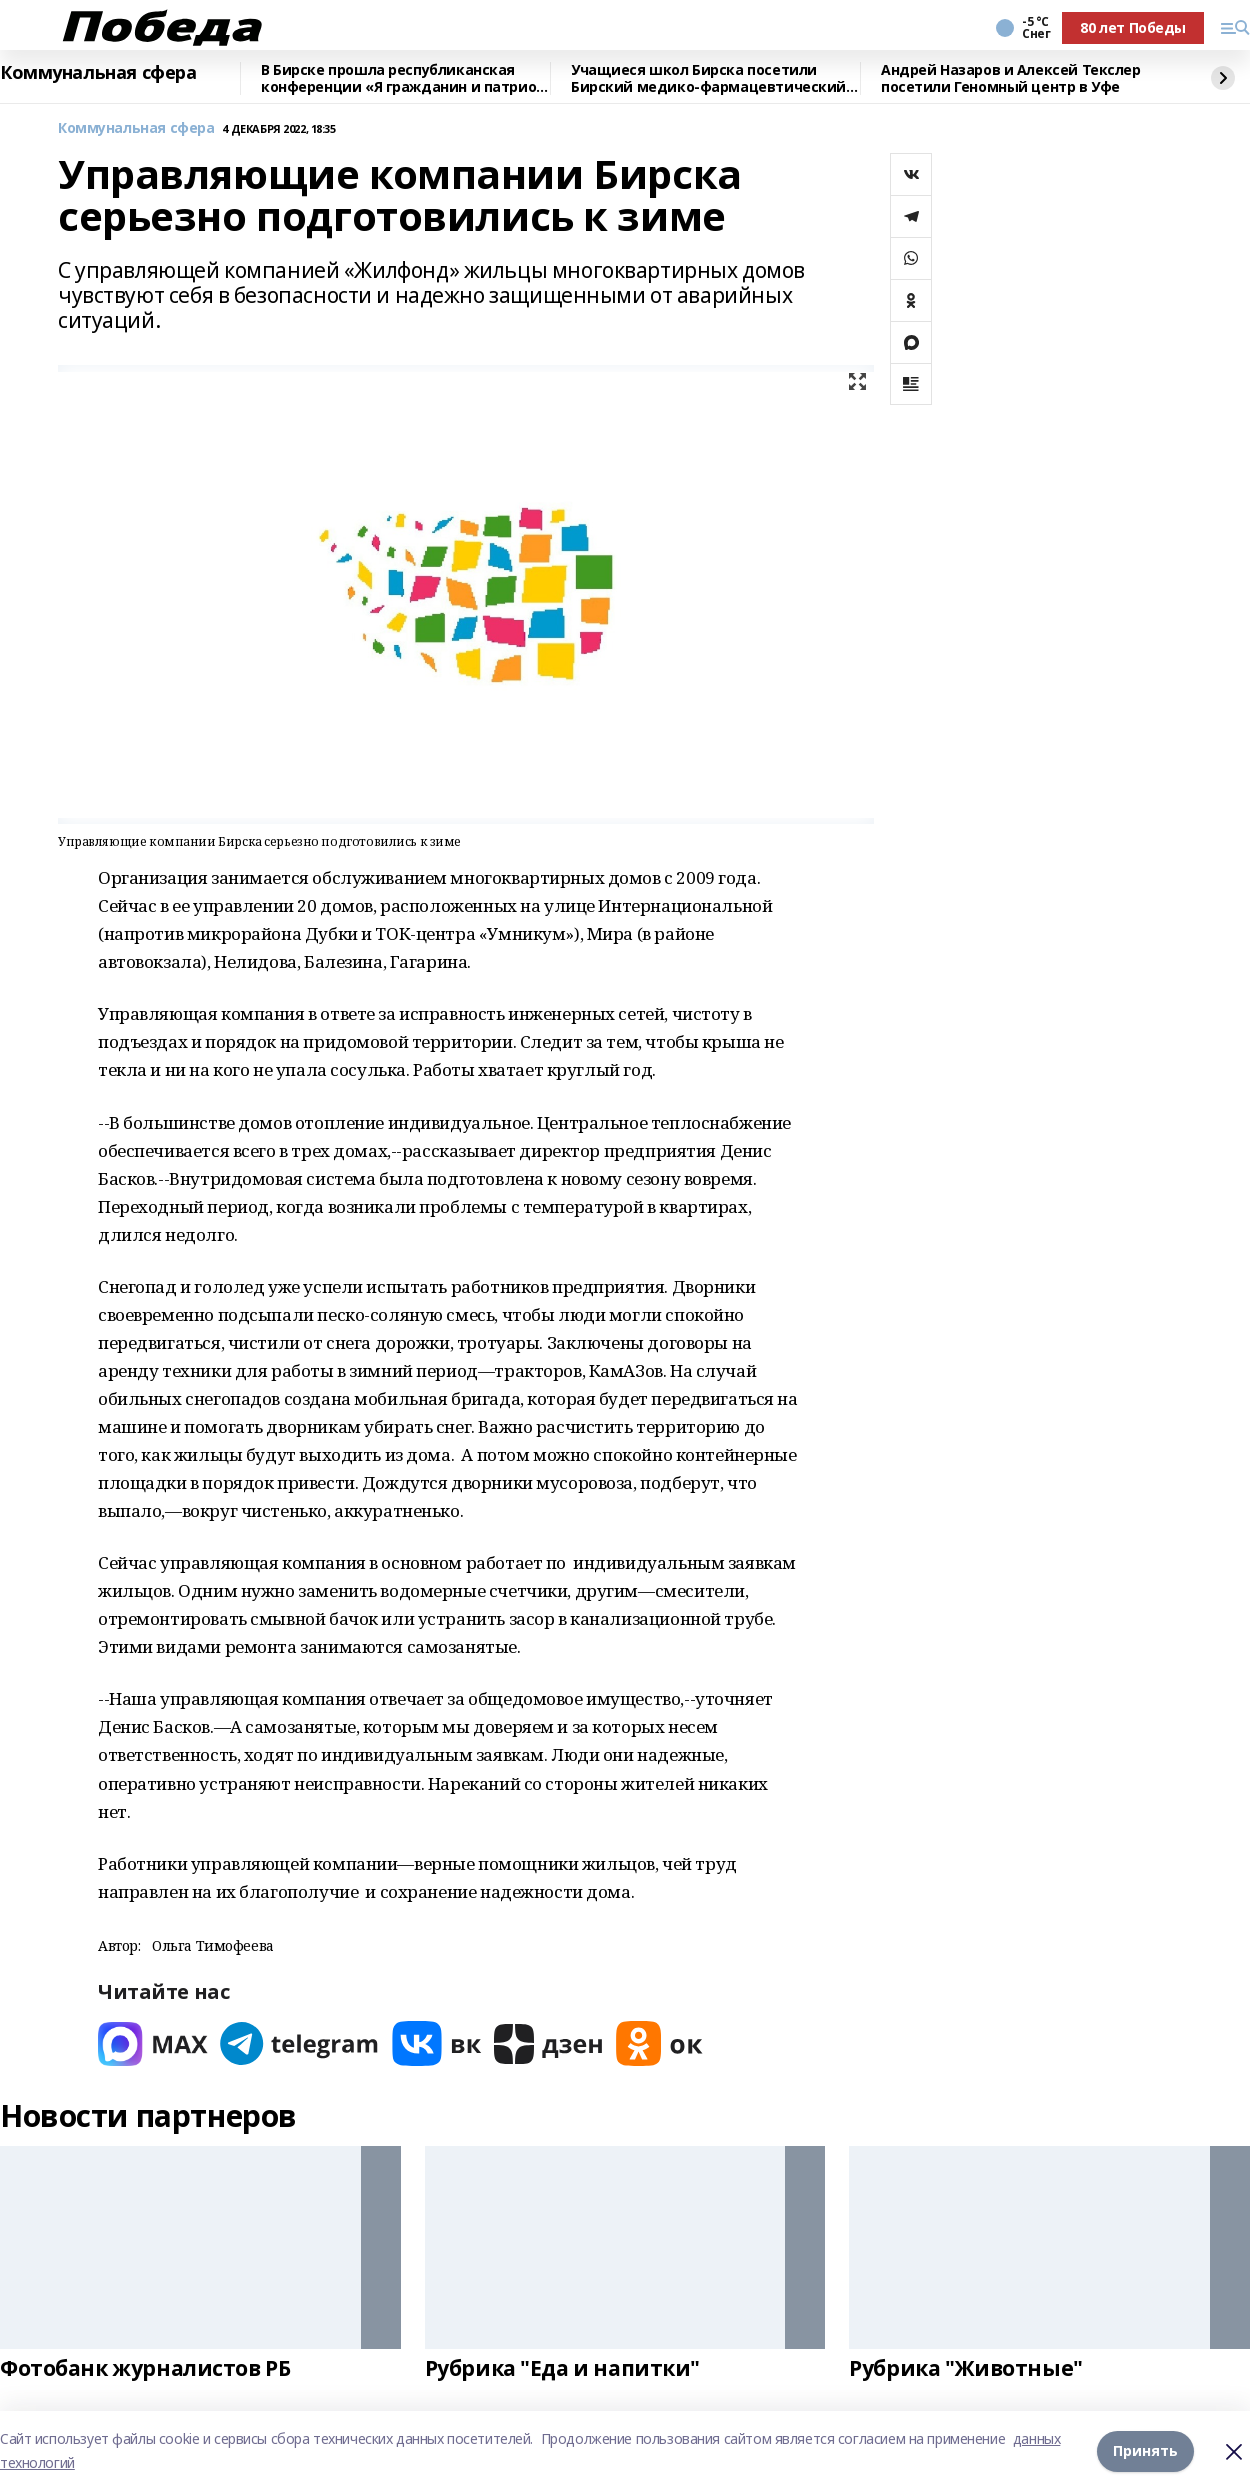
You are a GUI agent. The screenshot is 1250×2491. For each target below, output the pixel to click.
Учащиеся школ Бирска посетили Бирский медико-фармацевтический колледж (708, 78)
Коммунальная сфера (98, 73)
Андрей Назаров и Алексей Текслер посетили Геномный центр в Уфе (1011, 78)
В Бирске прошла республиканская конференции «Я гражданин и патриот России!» (403, 78)
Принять (1145, 2450)
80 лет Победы (1133, 27)
